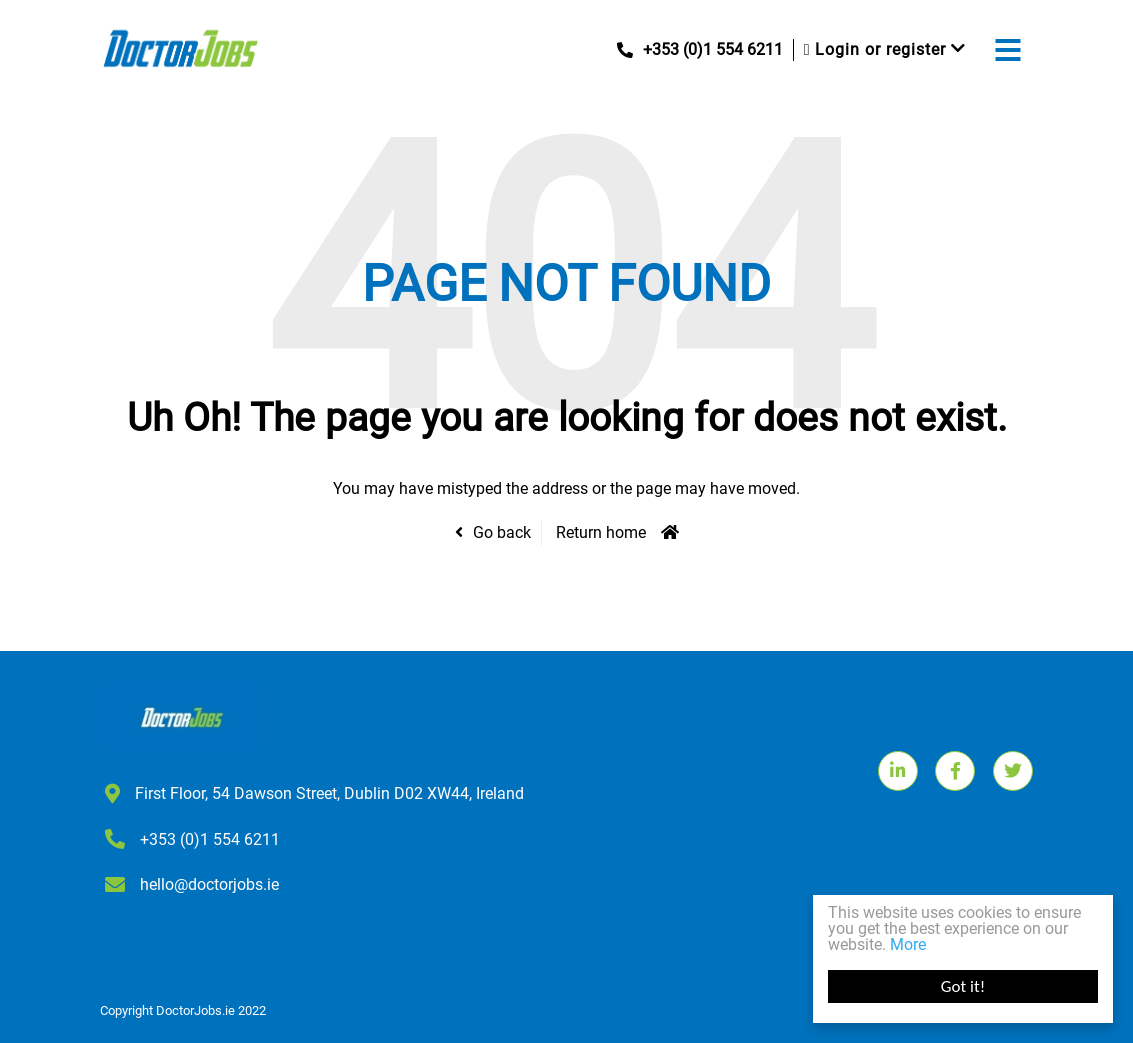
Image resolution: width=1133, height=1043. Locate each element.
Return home (601, 532)
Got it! (963, 986)
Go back (502, 532)
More (908, 944)
